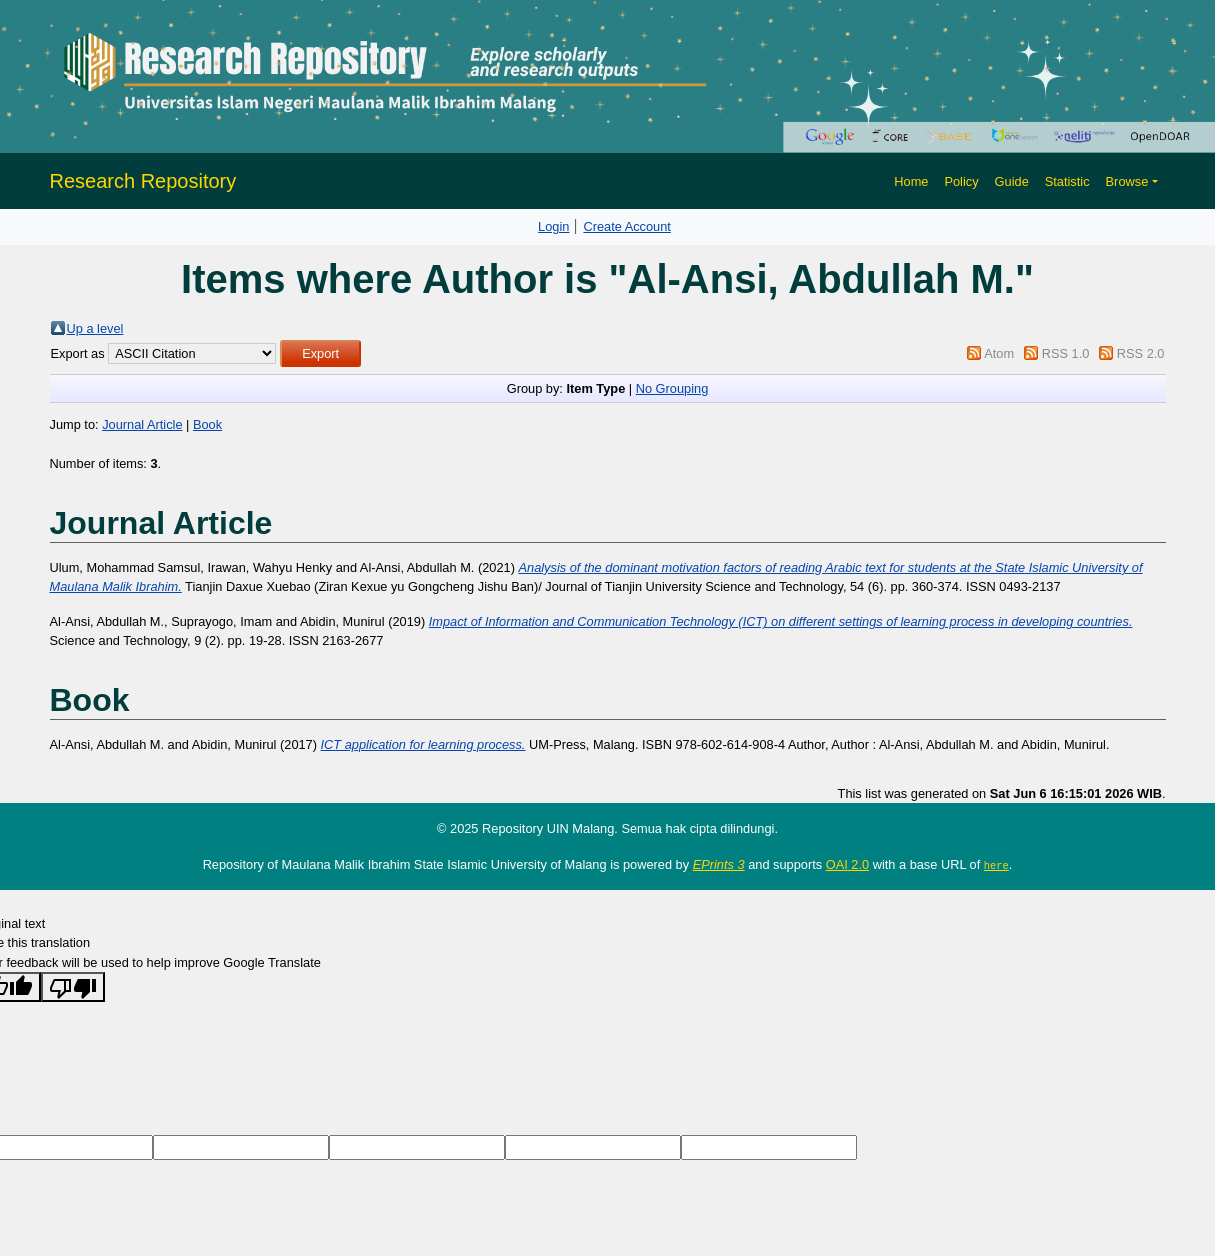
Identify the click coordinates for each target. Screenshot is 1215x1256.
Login (553, 226)
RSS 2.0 (1141, 353)
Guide (1012, 181)
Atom (999, 353)
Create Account (627, 226)
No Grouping (672, 388)
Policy (961, 181)
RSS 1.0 (1066, 353)
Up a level (95, 328)
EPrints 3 (719, 864)
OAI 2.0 (847, 864)
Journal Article (142, 424)
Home (911, 181)
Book (207, 424)
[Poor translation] (73, 986)
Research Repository (143, 181)
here (996, 865)
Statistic (1067, 181)
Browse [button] (1127, 181)
